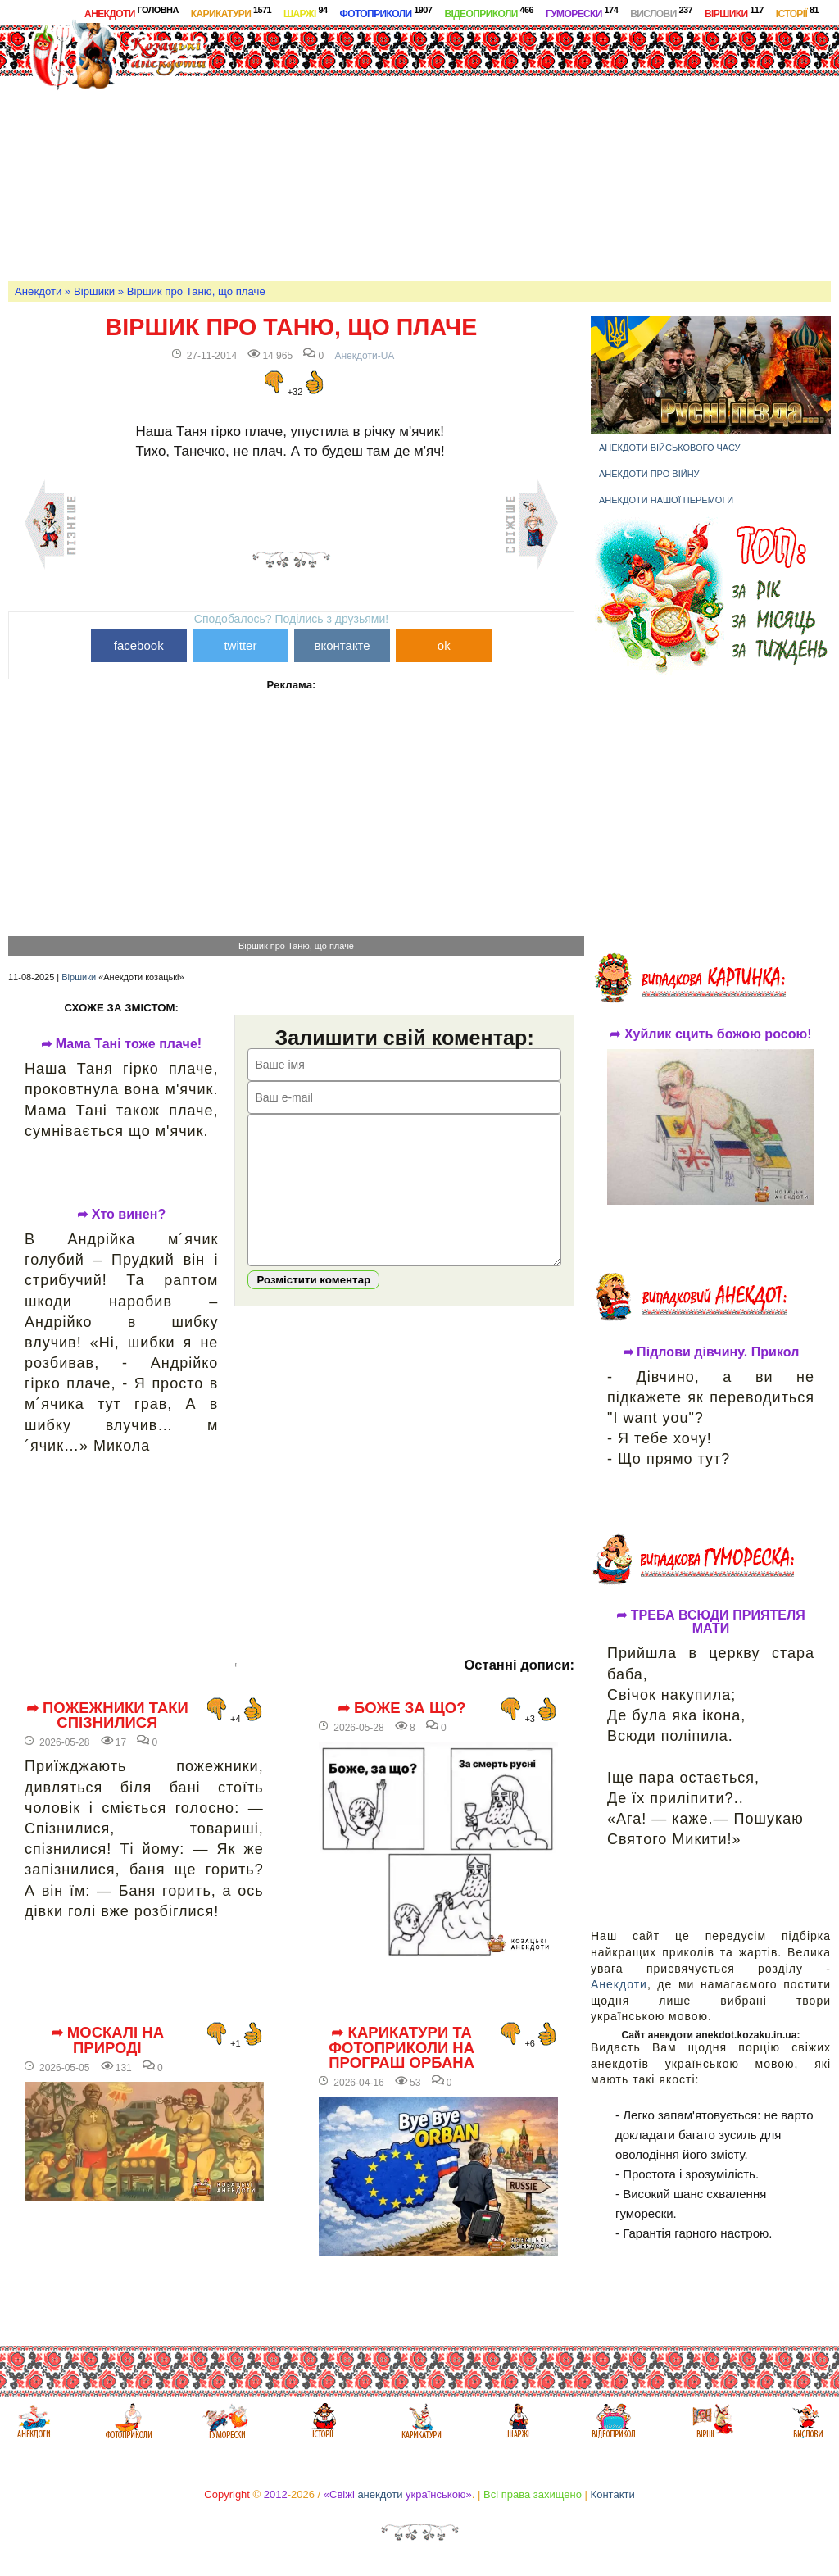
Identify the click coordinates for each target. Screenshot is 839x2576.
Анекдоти (131, 12)
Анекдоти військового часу (670, 447)
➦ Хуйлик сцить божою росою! (710, 1034)
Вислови (661, 12)
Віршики (734, 12)
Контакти (613, 2494)
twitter (240, 645)
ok (444, 645)
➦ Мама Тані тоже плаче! (121, 1044)
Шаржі (305, 12)
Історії (797, 12)
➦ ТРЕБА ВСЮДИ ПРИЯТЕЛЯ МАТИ (710, 1622)
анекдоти (379, 2494)
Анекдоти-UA (364, 355)
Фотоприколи (386, 12)
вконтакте (342, 645)
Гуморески (582, 12)
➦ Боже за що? (402, 1708)
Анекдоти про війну (649, 474)
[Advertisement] (546, 151)
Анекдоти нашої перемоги (666, 500)
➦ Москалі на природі (107, 2040)
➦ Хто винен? (121, 1214)
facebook (139, 645)
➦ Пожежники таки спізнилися (107, 1716)
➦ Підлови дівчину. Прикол (711, 1352)
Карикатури (231, 12)
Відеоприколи (488, 12)
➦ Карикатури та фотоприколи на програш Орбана (401, 2047)
